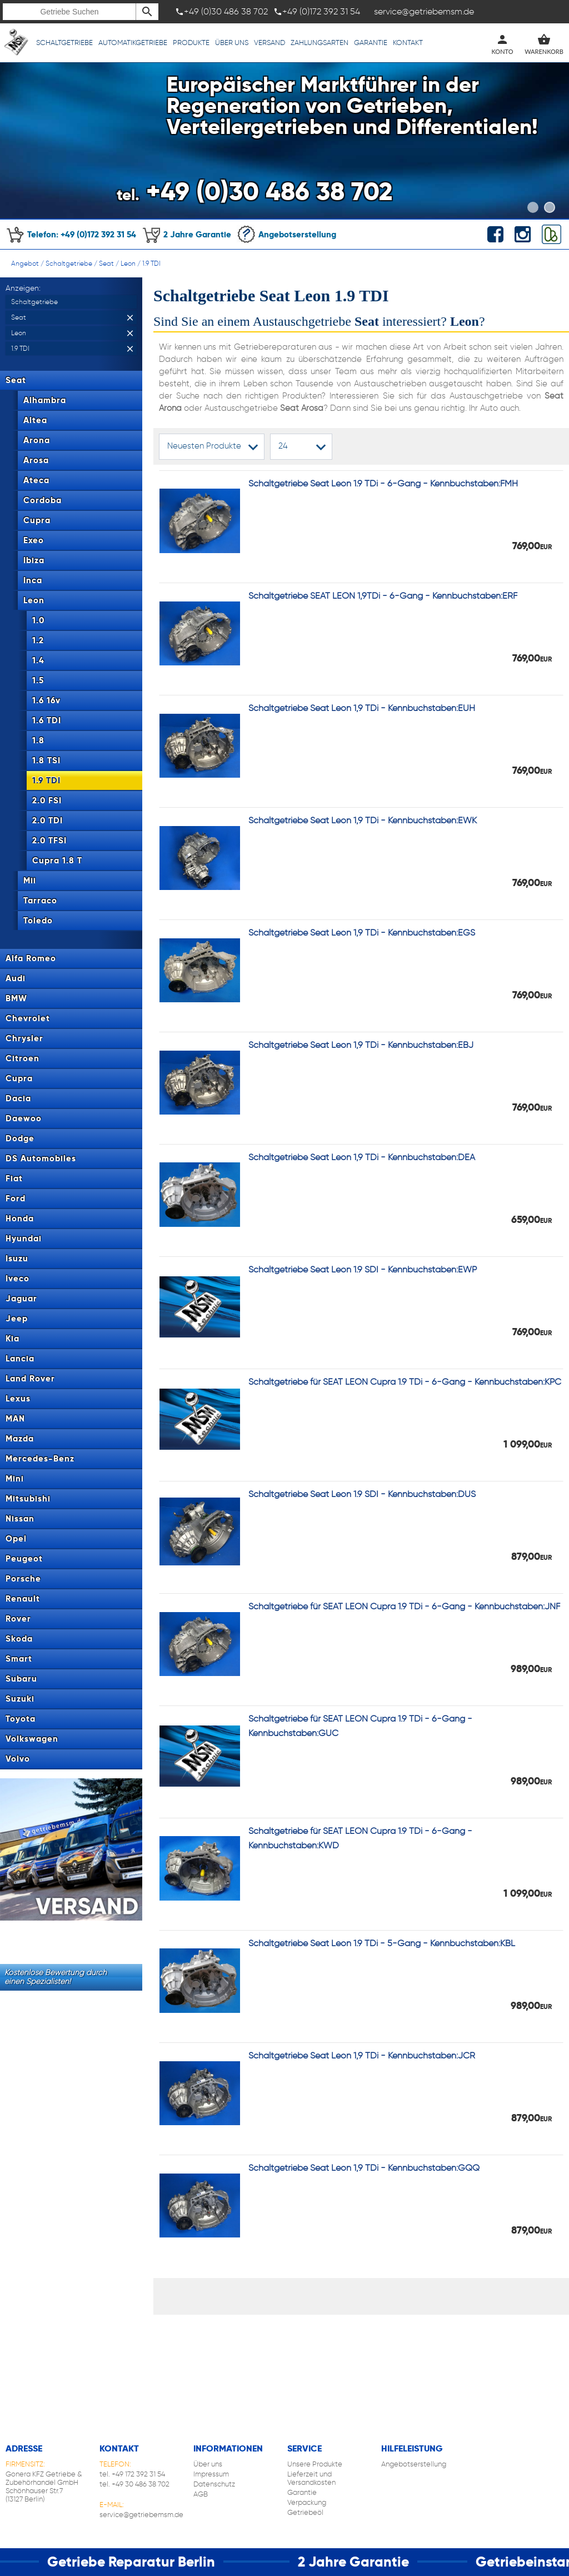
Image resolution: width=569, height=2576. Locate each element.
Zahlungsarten (319, 42)
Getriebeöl (305, 2512)
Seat (106, 263)
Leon (128, 263)
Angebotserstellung (286, 234)
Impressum (211, 2474)
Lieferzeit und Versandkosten (311, 2478)
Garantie (370, 42)
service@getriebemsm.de (141, 2514)
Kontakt (408, 42)
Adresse (24, 2448)
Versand (269, 42)
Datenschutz (214, 2484)
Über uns (231, 42)
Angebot (25, 263)
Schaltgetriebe (64, 42)
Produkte (191, 42)
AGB (200, 2494)
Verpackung (306, 2502)
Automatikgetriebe (132, 42)
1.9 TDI (151, 263)
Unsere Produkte (314, 2464)
